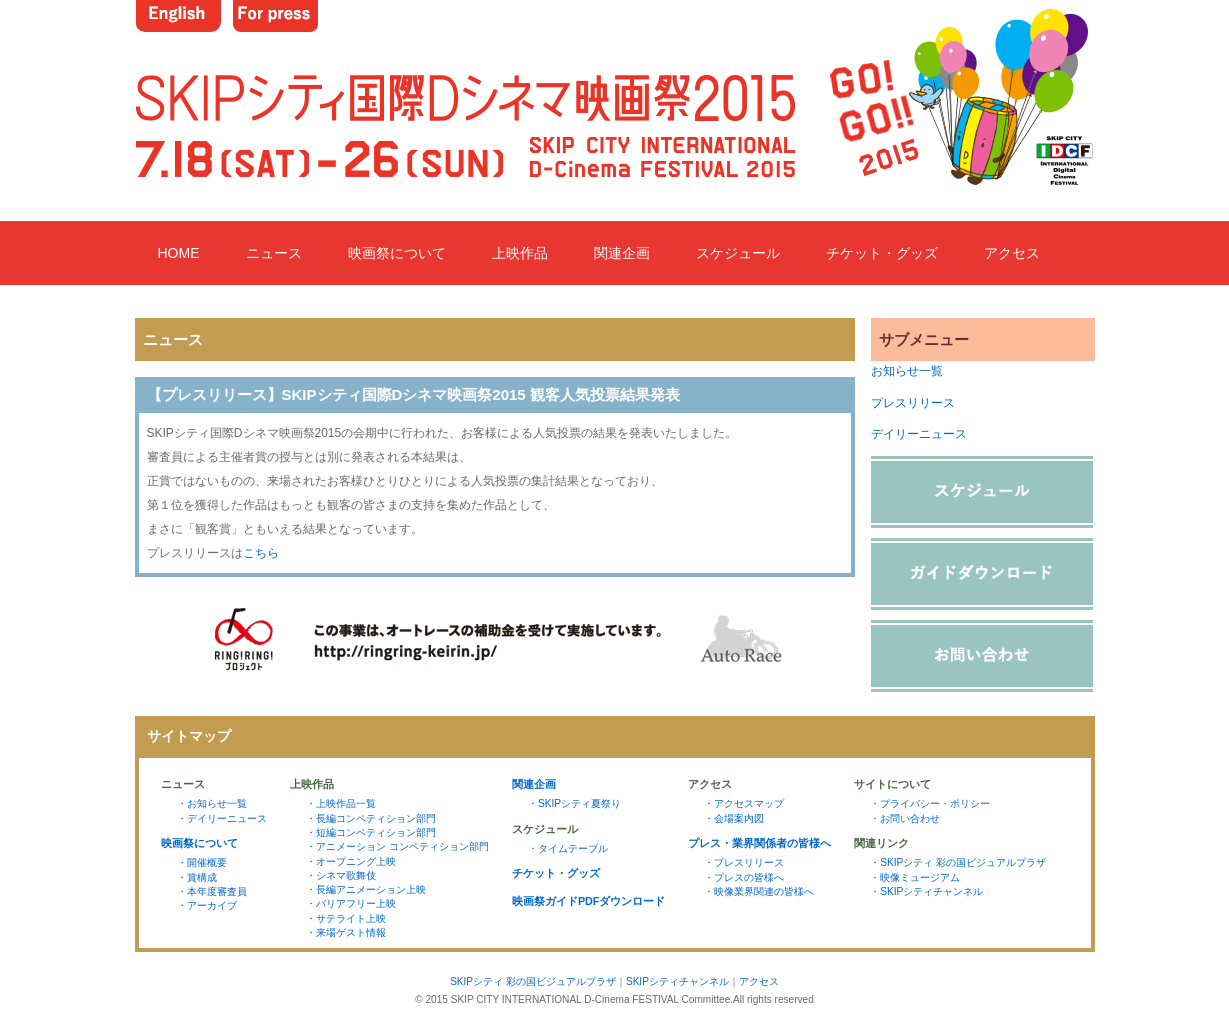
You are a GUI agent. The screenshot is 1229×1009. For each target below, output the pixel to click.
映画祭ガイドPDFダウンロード (589, 901)
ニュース (274, 253)
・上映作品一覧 (341, 803)
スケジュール (738, 253)
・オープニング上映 (351, 861)
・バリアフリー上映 (351, 903)
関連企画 (622, 253)
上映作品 (520, 253)
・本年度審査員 (212, 891)
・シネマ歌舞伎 (341, 875)
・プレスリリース (744, 862)
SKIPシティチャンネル (677, 981)
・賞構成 (197, 877)
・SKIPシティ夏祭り (574, 803)
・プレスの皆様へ (744, 877)
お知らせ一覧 (907, 371)
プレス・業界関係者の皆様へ (759, 843)
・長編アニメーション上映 (366, 889)
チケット (534, 873)
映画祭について (397, 253)
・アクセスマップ (744, 803)
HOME (179, 253)
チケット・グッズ (882, 253)
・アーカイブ (207, 905)
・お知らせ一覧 (212, 803)
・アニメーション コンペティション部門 (397, 846)
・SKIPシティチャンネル (926, 891)
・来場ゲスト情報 (346, 932)
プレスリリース (913, 403)
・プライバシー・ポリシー (930, 803)
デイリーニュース (919, 434)
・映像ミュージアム (915, 877)
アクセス (1012, 253)
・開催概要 (202, 862)
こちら (261, 553)
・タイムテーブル (568, 848)
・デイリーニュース (222, 818)
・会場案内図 (734, 818)
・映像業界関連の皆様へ (759, 891)
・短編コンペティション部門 (371, 832)
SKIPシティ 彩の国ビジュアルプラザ (533, 981)
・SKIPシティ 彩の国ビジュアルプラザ (958, 862)
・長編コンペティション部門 (371, 818)
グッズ (583, 873)
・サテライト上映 (346, 918)
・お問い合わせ (905, 818)
